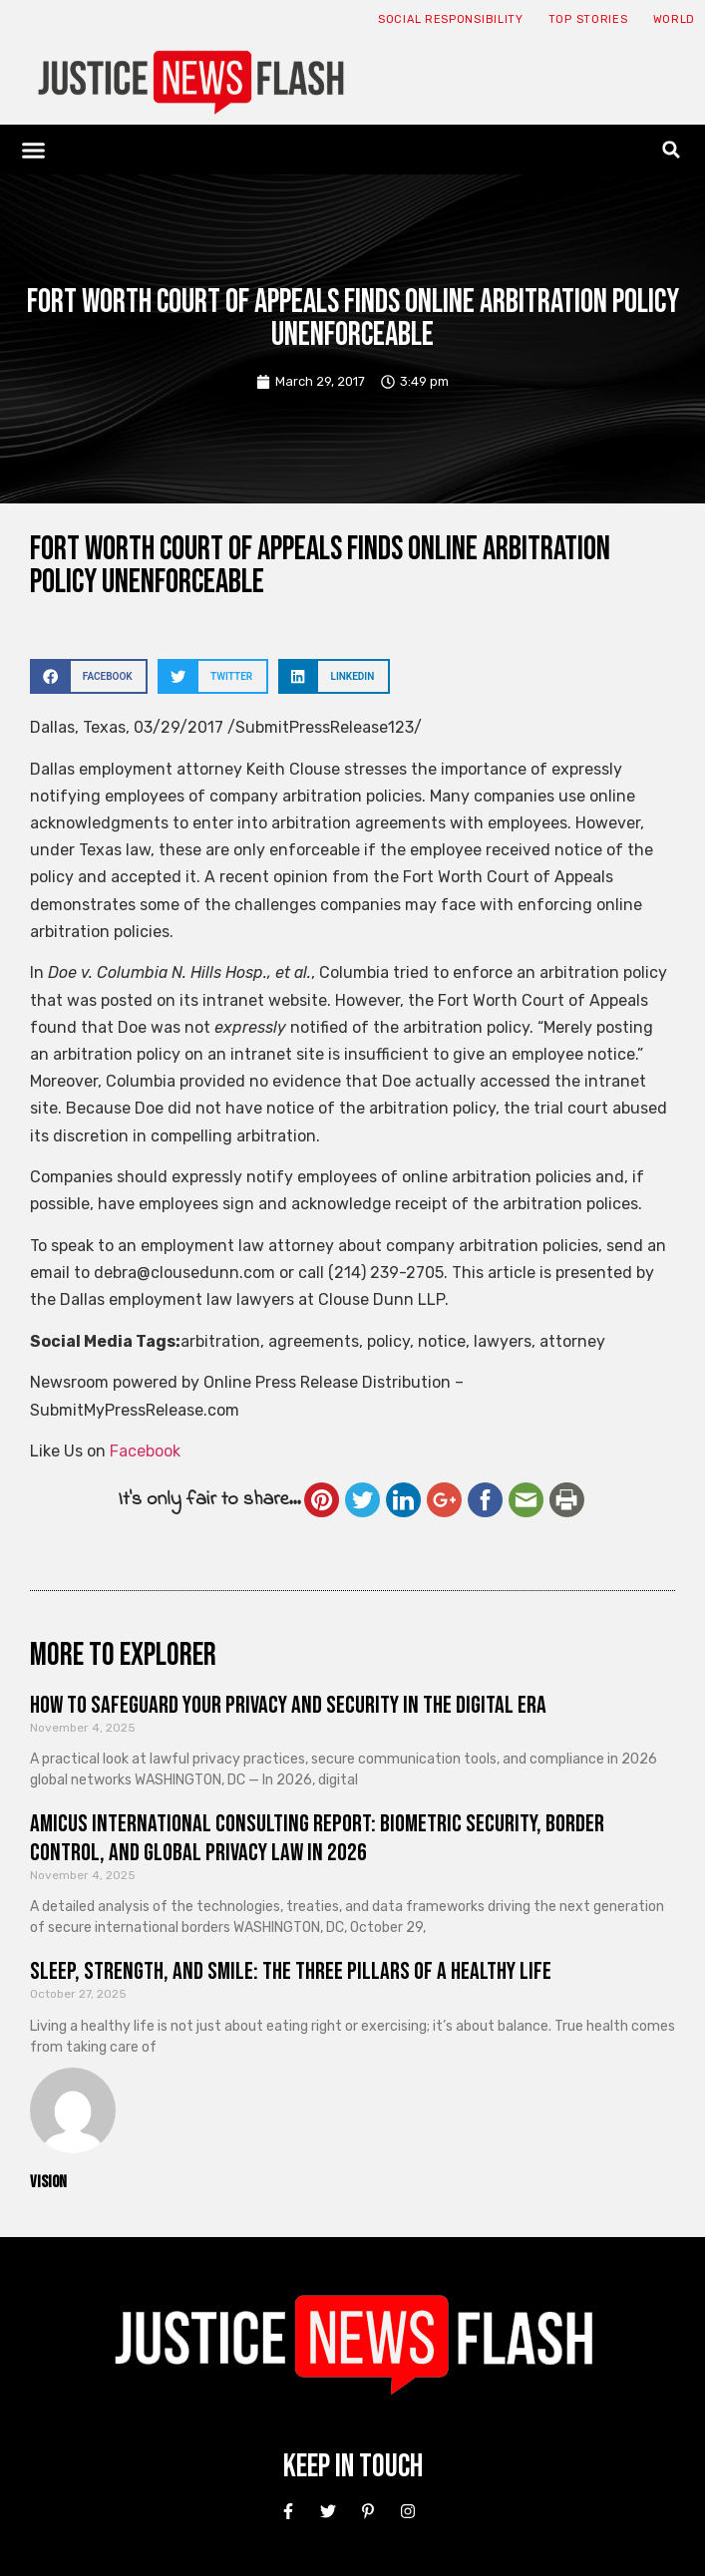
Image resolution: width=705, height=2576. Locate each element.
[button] (34, 149)
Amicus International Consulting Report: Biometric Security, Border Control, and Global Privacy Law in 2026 (317, 1838)
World (674, 19)
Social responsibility (451, 19)
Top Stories (588, 19)
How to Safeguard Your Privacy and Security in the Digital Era (288, 1705)
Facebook (145, 1451)
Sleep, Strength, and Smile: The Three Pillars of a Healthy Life (290, 1971)
